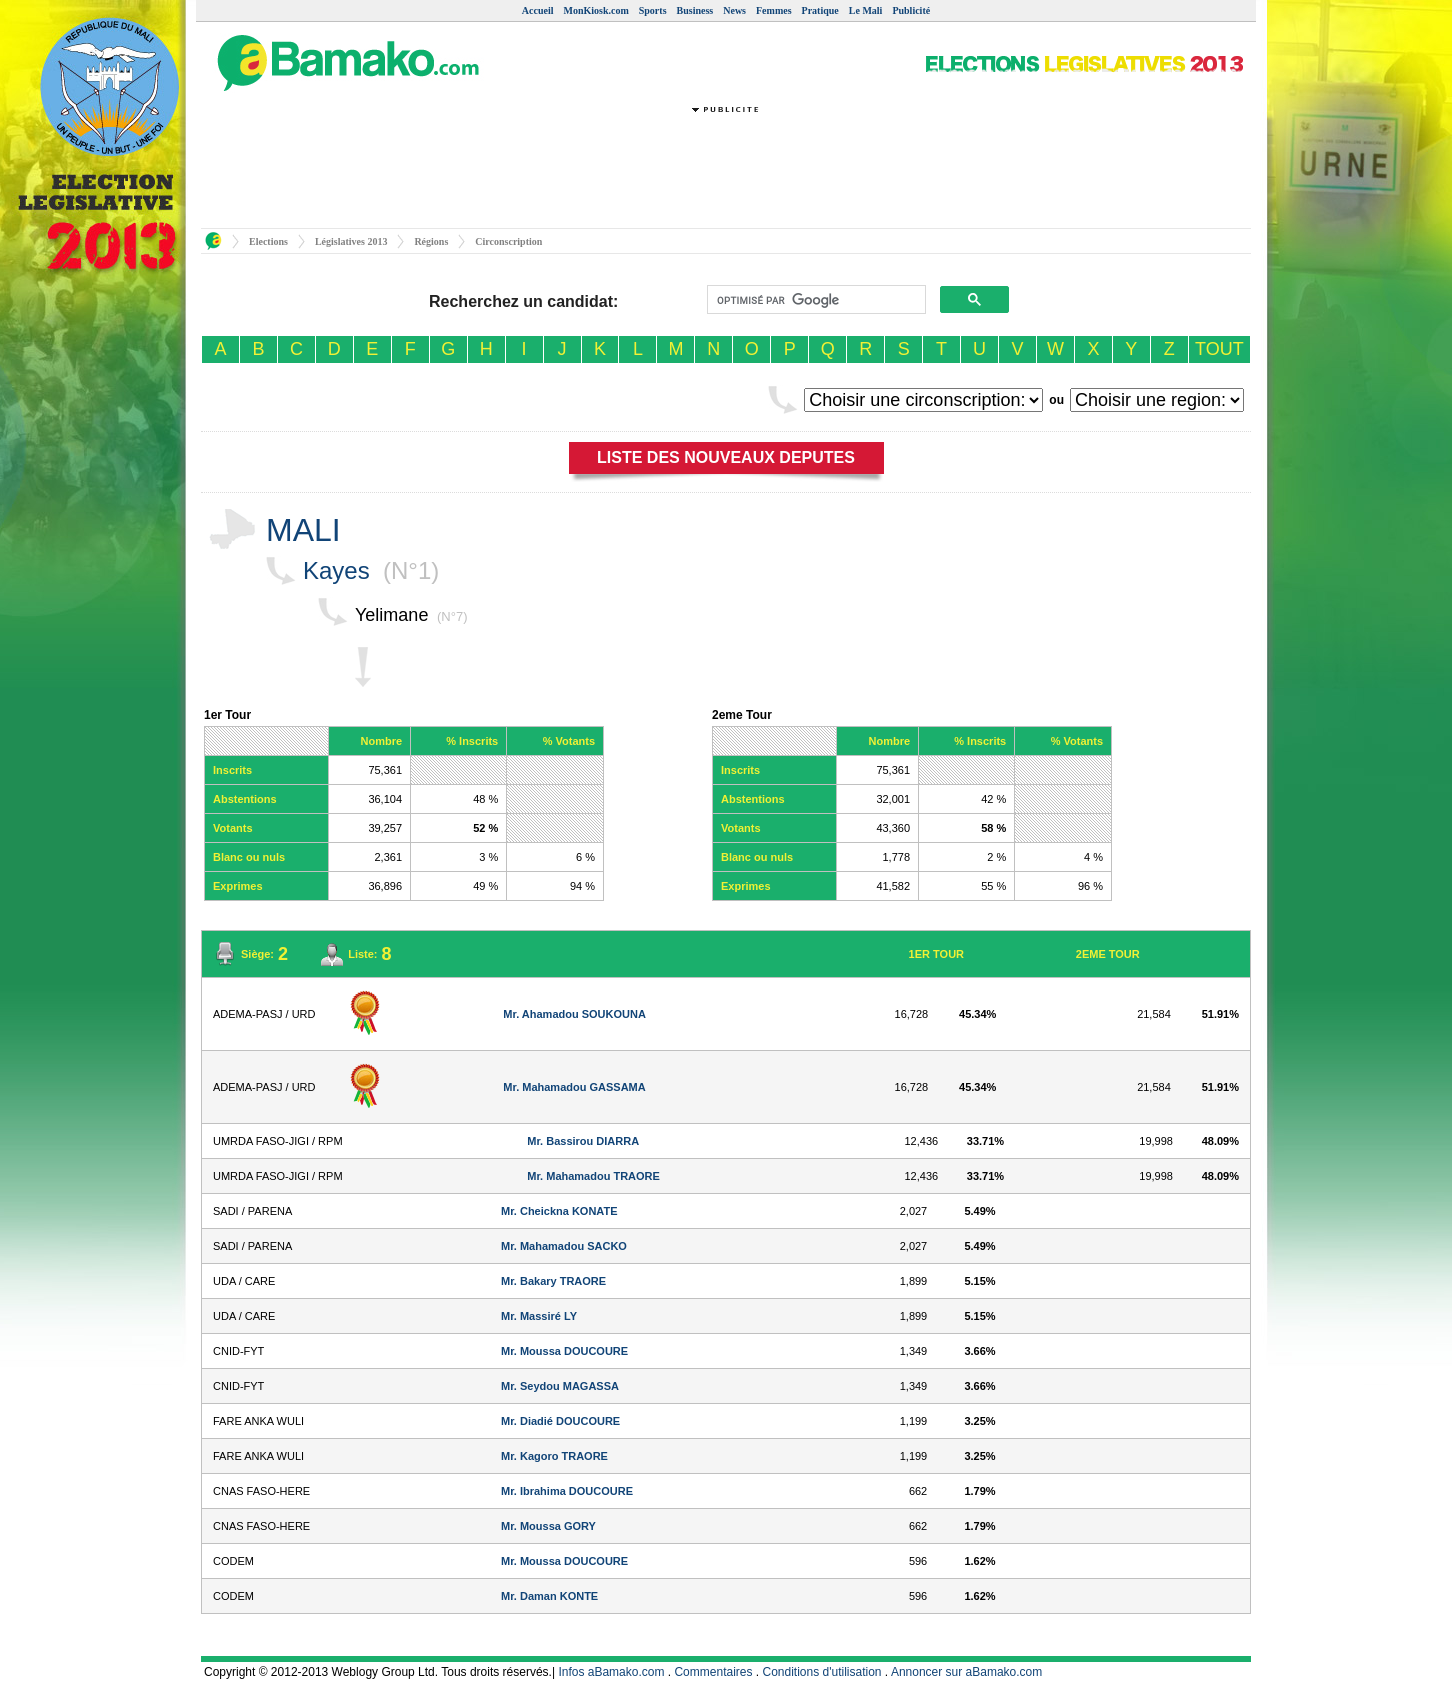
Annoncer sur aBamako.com (966, 1672)
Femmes (774, 10)
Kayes (336, 570)
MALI (303, 530)
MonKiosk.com (595, 10)
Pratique (820, 10)
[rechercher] (814, 300)
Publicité (911, 10)
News (734, 10)
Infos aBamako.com (611, 1672)
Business (695, 10)
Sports (653, 10)
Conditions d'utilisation (822, 1672)
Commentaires (713, 1672)
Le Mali (866, 10)
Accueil (538, 10)
